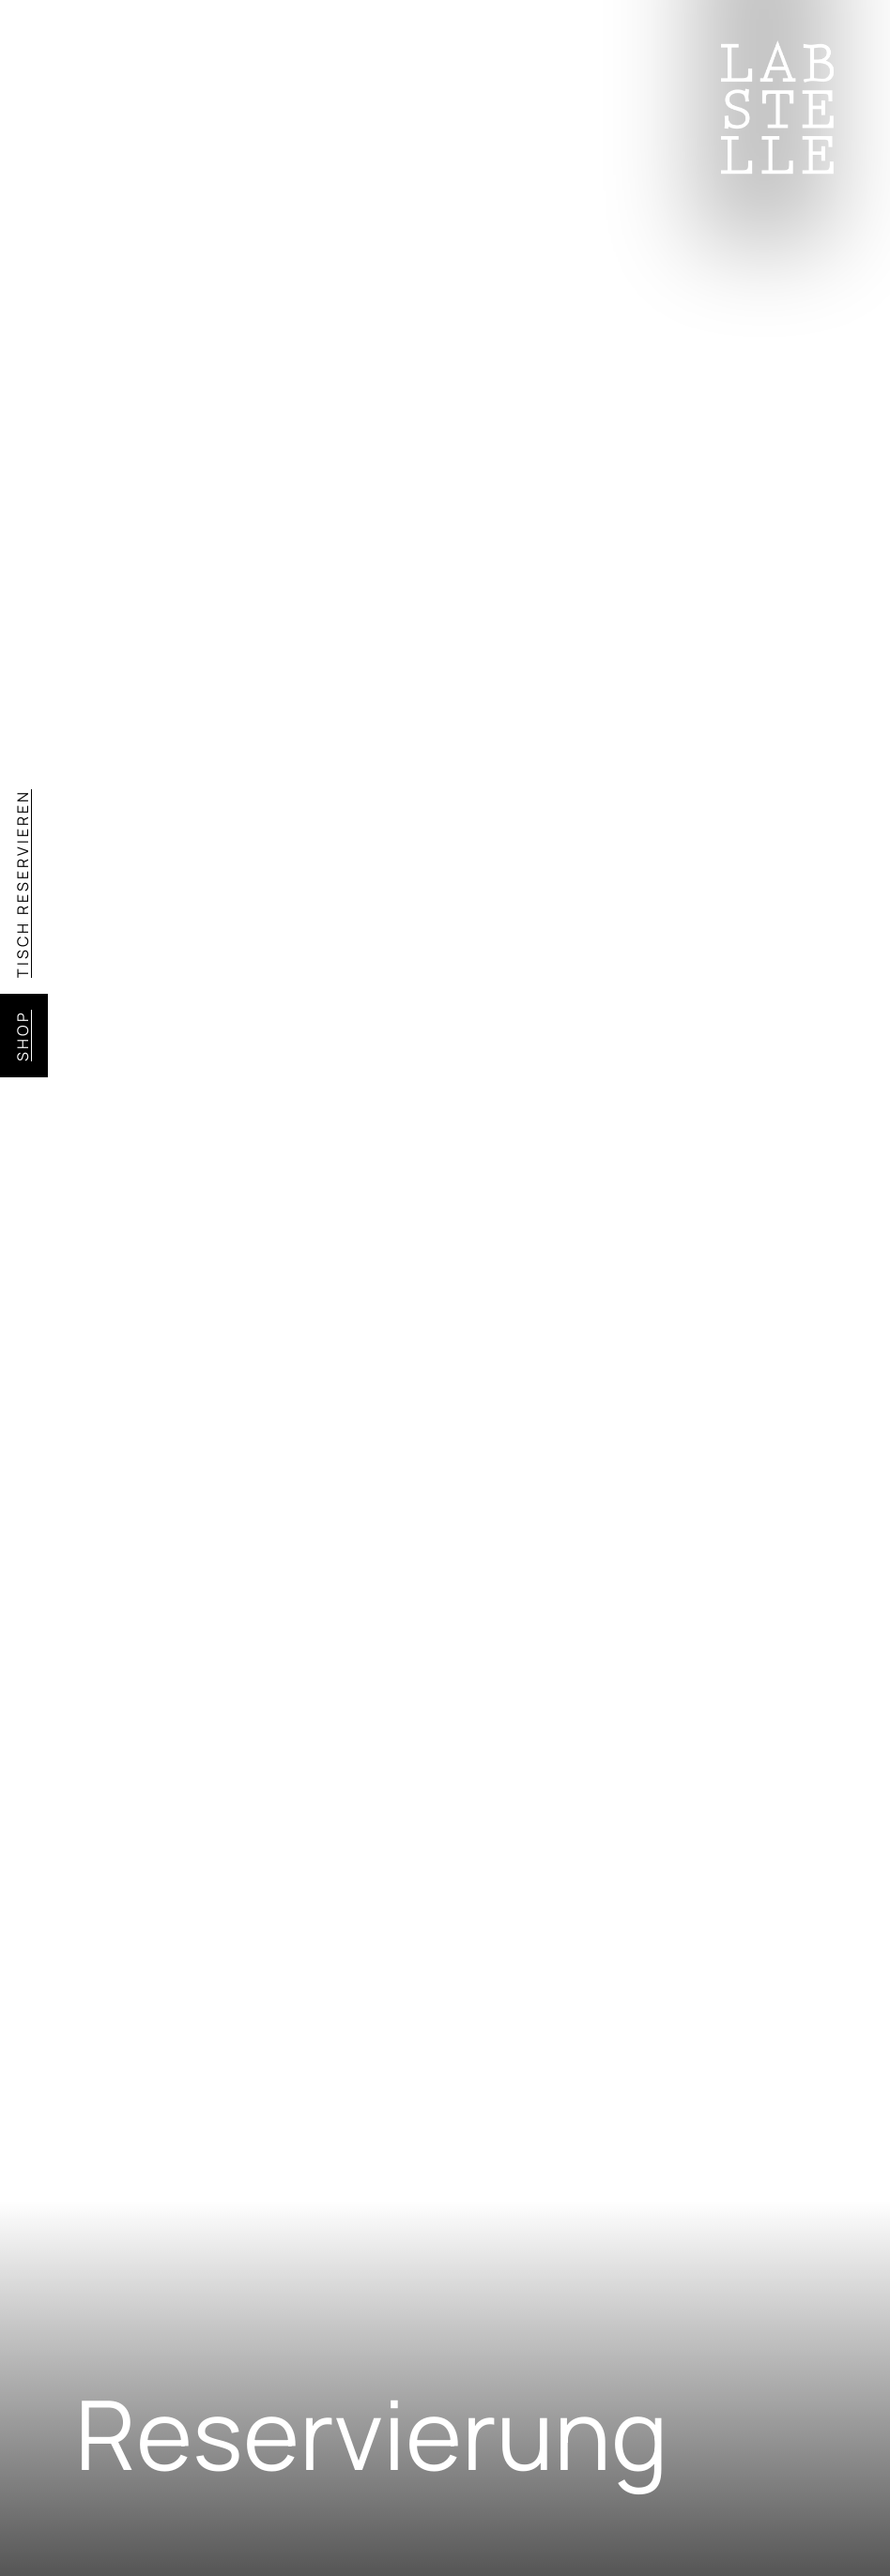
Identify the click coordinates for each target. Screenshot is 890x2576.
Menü (120, 70)
